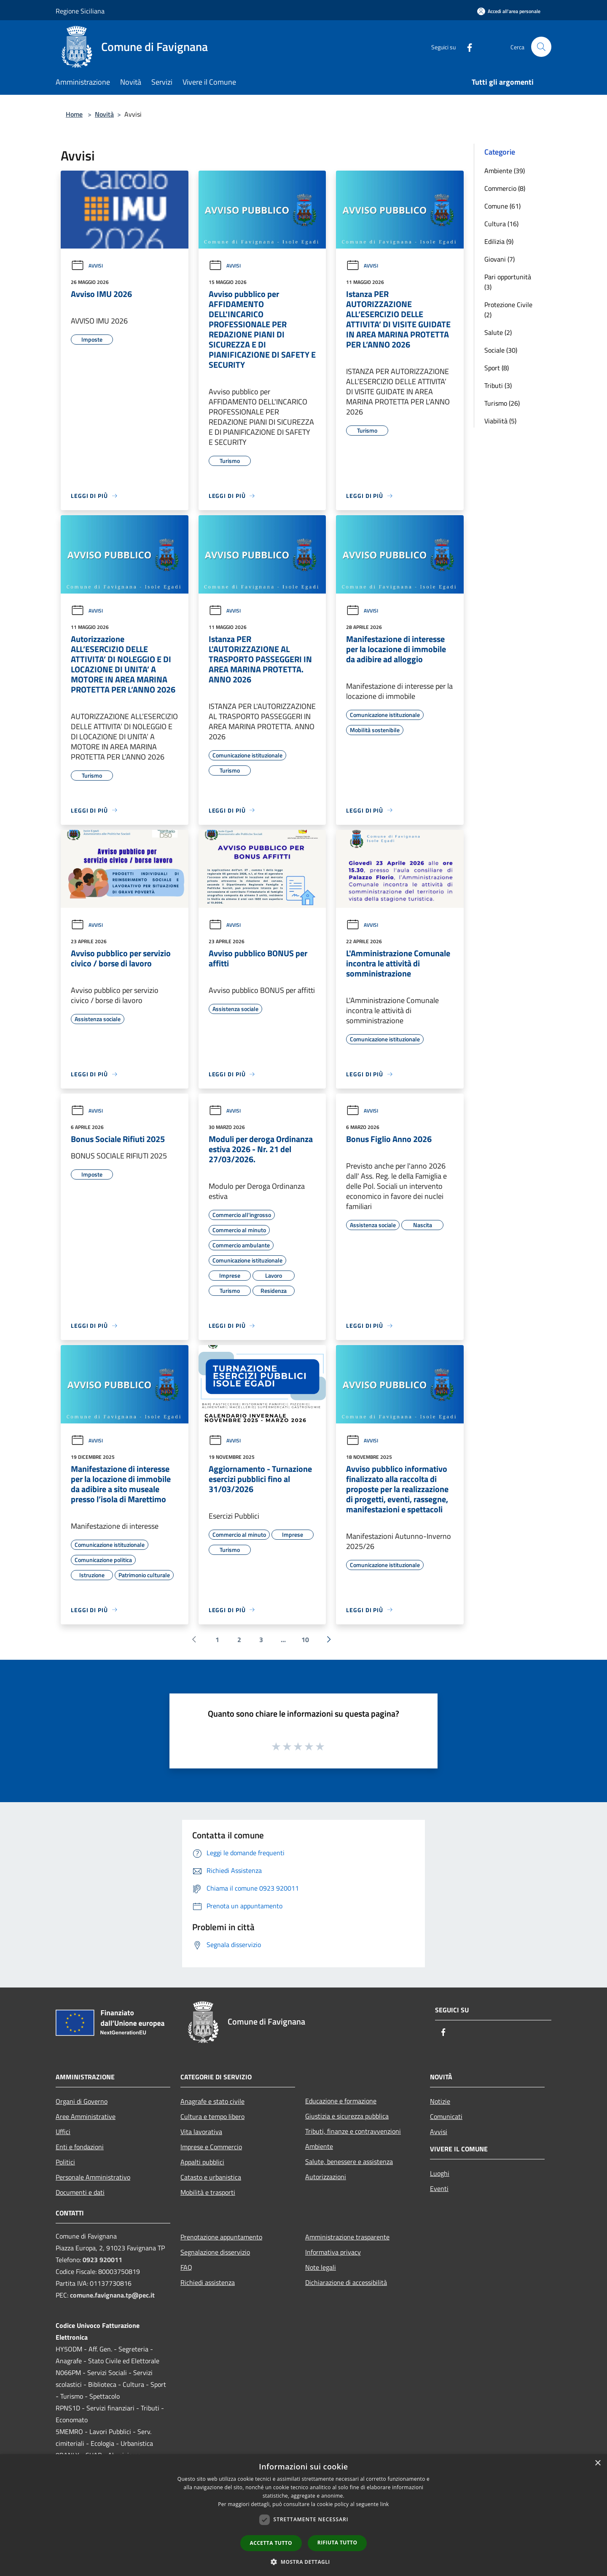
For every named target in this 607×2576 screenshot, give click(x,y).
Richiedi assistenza (207, 2282)
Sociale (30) (500, 350)
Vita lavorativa (201, 2132)
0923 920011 (102, 2260)
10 (305, 1639)
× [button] (597, 2463)
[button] (303, 2561)
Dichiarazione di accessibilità (346, 2282)
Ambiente (319, 2146)
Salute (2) (498, 332)
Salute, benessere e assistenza (349, 2161)
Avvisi (87, 266)
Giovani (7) (499, 259)
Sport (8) (496, 368)
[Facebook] (466, 46)
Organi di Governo (81, 2101)
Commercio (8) (504, 188)
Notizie (440, 2101)
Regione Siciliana (80, 11)
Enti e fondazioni (80, 2147)
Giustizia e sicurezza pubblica (347, 2116)
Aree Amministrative (85, 2116)
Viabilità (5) (500, 421)
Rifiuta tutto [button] (337, 2542)
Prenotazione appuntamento (221, 2237)
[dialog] (303, 2515)
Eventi (439, 2188)
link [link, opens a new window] (384, 2504)
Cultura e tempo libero (212, 2116)
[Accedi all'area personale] (508, 11)
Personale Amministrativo (93, 2177)
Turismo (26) (502, 403)
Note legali (320, 2267)
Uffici (63, 2132)
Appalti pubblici (202, 2162)
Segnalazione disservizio (215, 2252)
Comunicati (446, 2116)
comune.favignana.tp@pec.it (112, 2295)
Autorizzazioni (325, 2177)
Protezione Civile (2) (508, 310)
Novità (104, 114)
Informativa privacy (333, 2252)
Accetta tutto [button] (271, 2543)
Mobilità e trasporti (207, 2192)
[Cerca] (541, 47)
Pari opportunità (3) (507, 282)
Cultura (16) (501, 224)
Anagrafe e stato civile (212, 2101)
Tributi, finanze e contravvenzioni (353, 2131)
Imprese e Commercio (211, 2147)
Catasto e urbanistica (210, 2177)
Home (74, 114)
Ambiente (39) (504, 171)
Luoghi (439, 2173)
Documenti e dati (80, 2192)
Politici (65, 2162)
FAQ (186, 2267)
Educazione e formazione (340, 2101)
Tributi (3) (498, 385)
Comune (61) (502, 206)
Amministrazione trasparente (347, 2237)
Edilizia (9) (498, 241)
